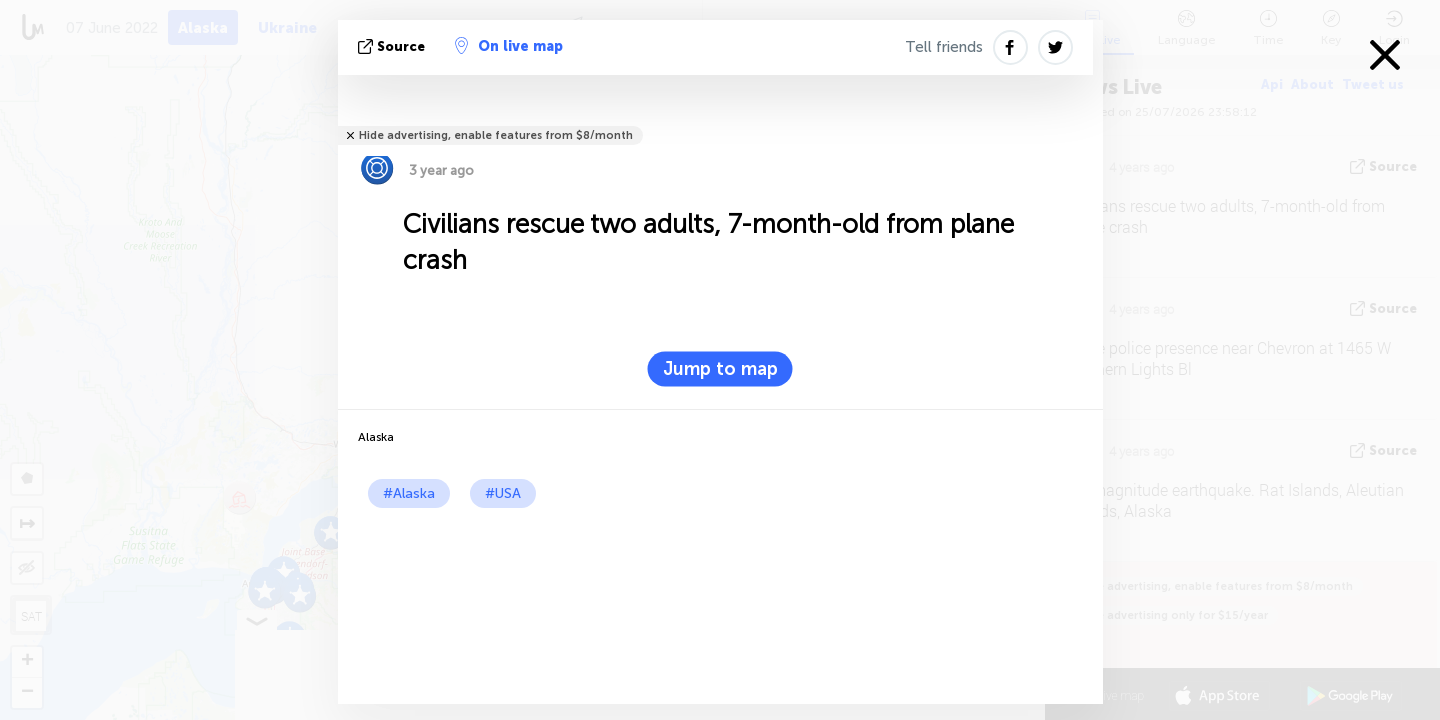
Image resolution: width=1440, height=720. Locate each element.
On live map (509, 46)
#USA (503, 493)
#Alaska (409, 493)
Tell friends (944, 47)
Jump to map (720, 369)
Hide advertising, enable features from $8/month (496, 135)
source (393, 46)
